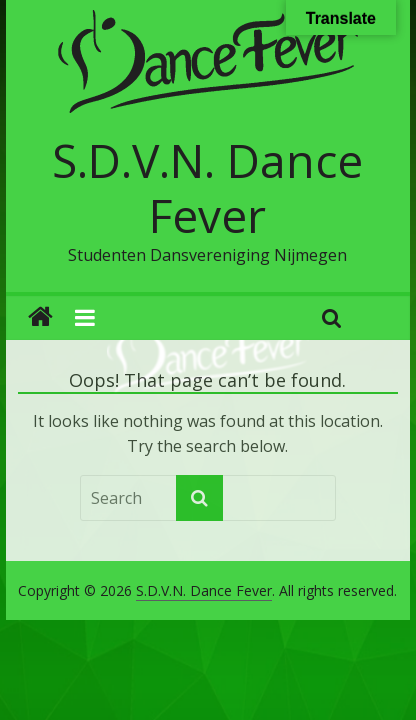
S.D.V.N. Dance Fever (207, 187)
